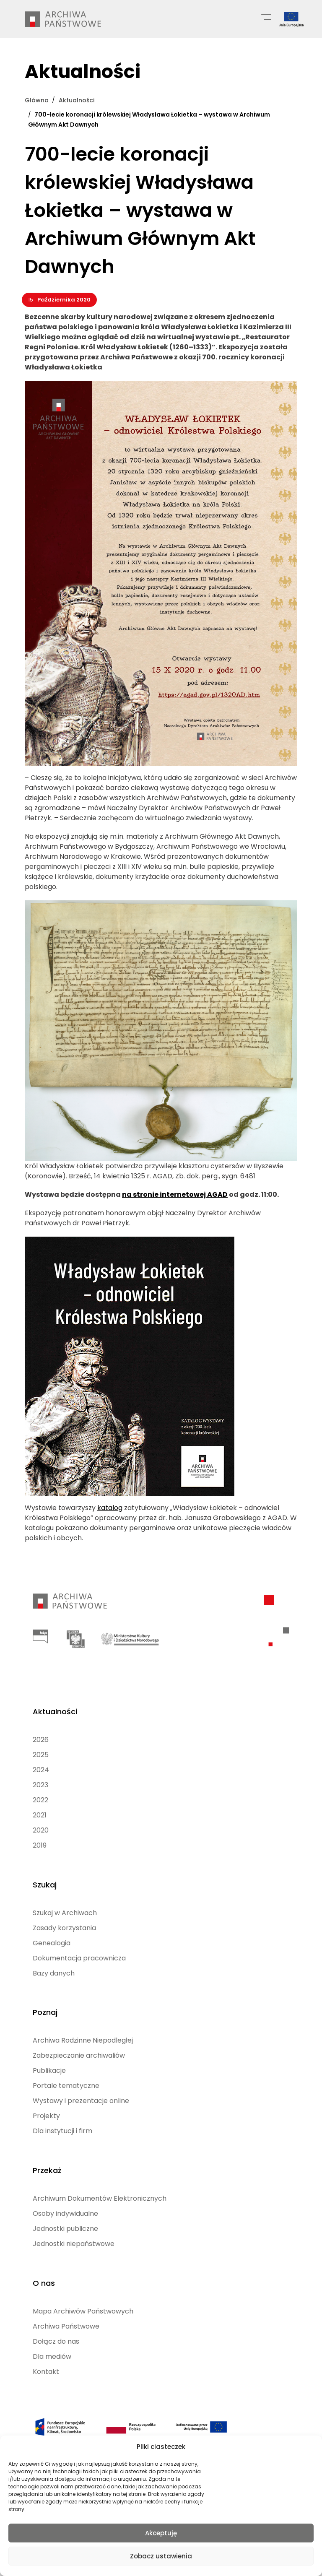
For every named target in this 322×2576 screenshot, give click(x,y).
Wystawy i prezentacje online (81, 2095)
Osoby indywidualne (65, 2207)
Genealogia (51, 1938)
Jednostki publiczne (65, 2223)
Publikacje (49, 2065)
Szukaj (45, 1880)
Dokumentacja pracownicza (79, 1953)
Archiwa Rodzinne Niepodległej (83, 2035)
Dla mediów (52, 2350)
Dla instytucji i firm (62, 2126)
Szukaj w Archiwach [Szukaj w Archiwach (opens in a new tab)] (65, 1908)
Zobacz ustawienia (161, 2556)
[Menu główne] (266, 16)
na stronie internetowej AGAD (175, 1194)
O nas (44, 2276)
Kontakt (46, 2365)
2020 (41, 1826)
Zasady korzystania (64, 1923)
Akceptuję (161, 2533)
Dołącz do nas (56, 2334)
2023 (40, 1781)
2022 (40, 1796)
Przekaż (47, 2164)
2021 (40, 1811)
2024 (41, 1766)
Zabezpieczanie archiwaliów (79, 2050)
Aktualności (55, 1708)
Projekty (46, 2111)
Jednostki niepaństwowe (73, 2238)
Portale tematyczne (66, 2080)
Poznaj (45, 2007)
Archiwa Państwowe (66, 2319)
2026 (41, 1736)
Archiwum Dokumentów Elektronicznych (99, 2192)
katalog (109, 1507)
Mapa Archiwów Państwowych (83, 2304)
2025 (41, 1751)
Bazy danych (54, 1968)
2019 (40, 1841)
